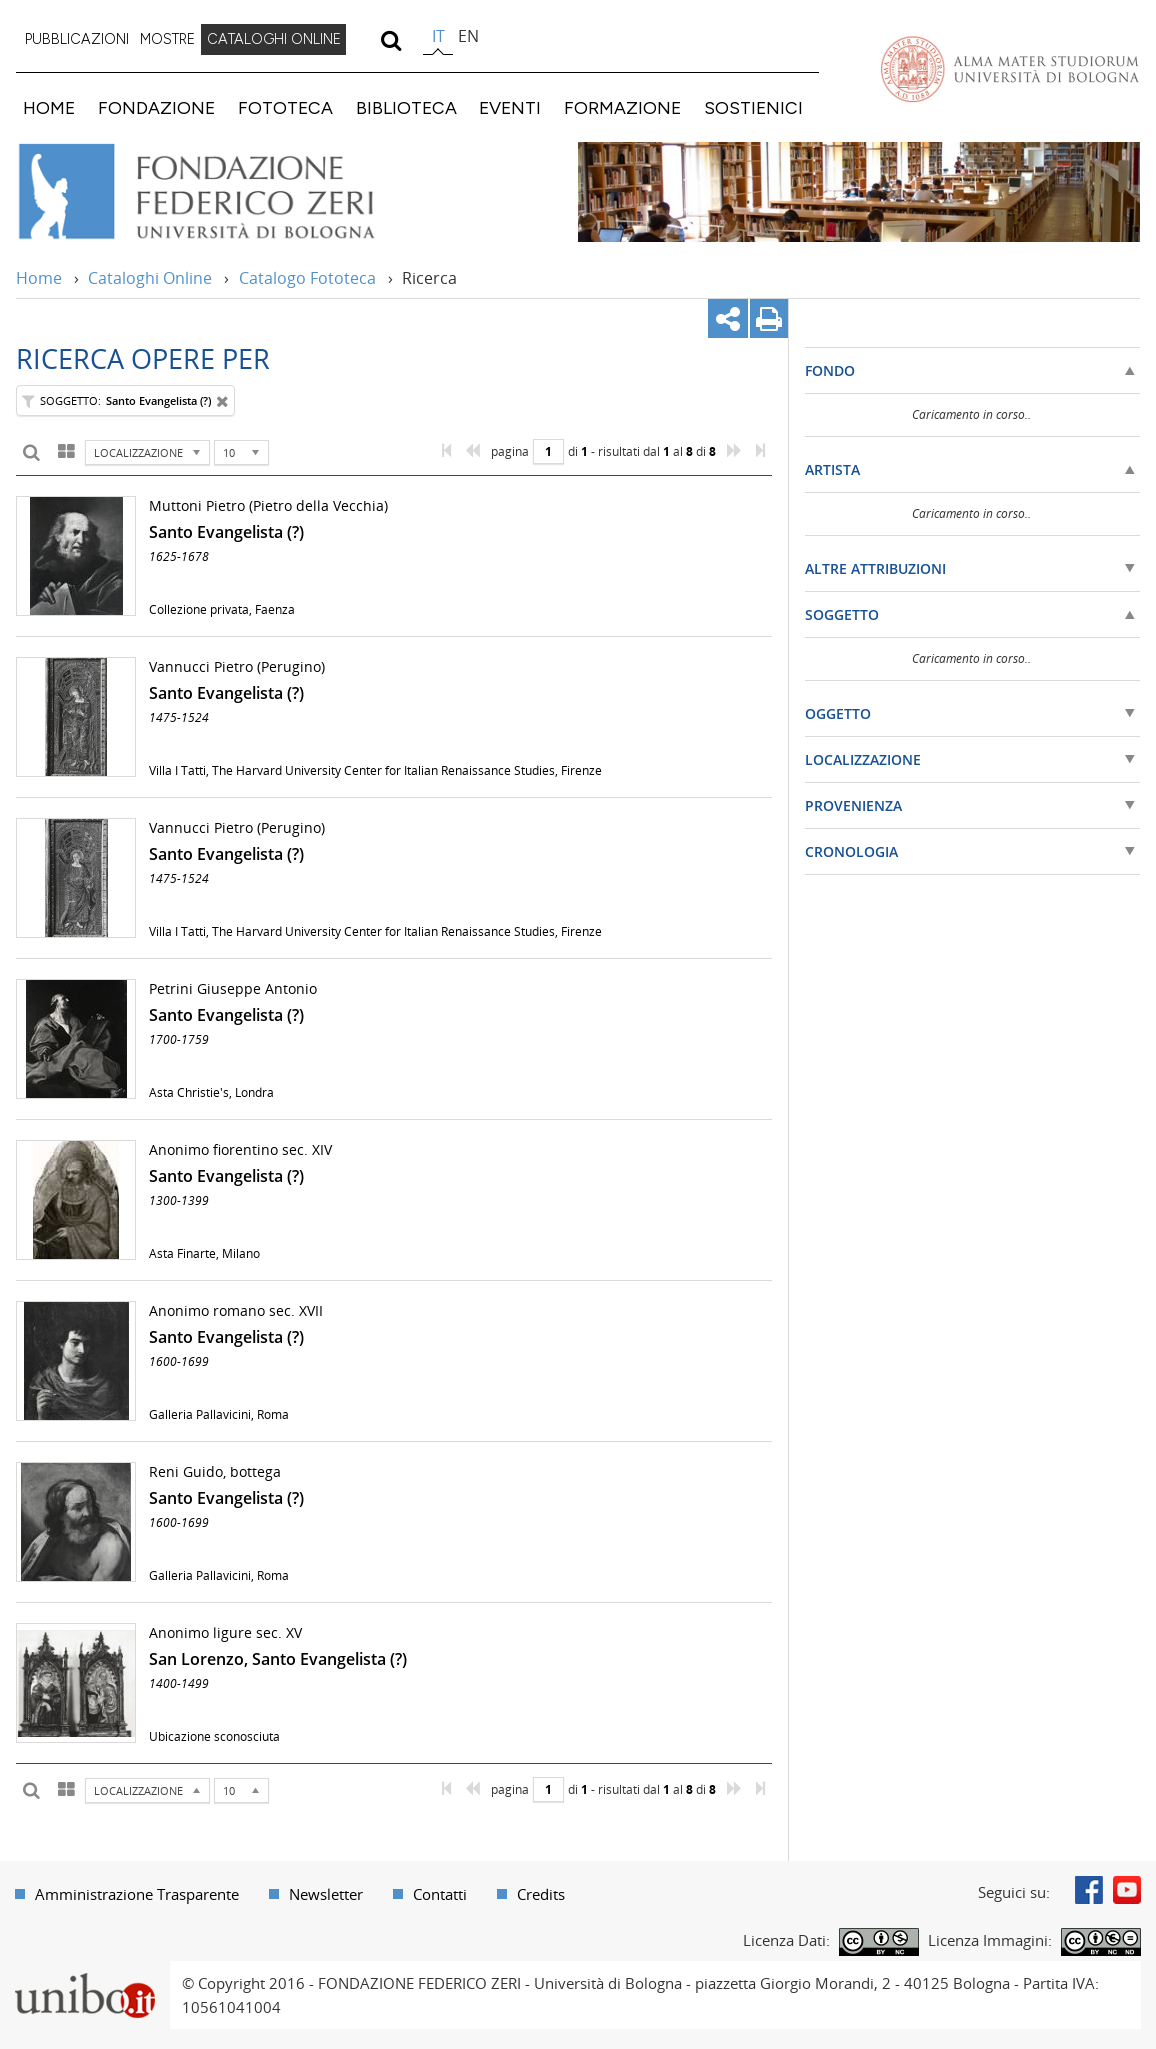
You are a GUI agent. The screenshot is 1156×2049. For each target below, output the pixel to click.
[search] (390, 40)
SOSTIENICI (753, 107)
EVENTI (510, 107)
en (468, 36)
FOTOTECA (285, 107)
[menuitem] (77, 40)
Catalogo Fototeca (307, 278)
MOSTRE (167, 39)
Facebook (1089, 1890)
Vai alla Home (223, 192)
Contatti (440, 1894)
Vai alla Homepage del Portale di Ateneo (1010, 69)
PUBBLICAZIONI (77, 39)
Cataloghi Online (150, 278)
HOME (49, 107)
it (438, 36)
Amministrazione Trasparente (137, 1894)
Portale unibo (84, 1973)
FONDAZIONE (156, 107)
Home (39, 278)
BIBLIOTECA (406, 107)
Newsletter (326, 1894)
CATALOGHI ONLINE (274, 39)
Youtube (1127, 1890)
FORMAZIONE (622, 107)
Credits (541, 1894)
